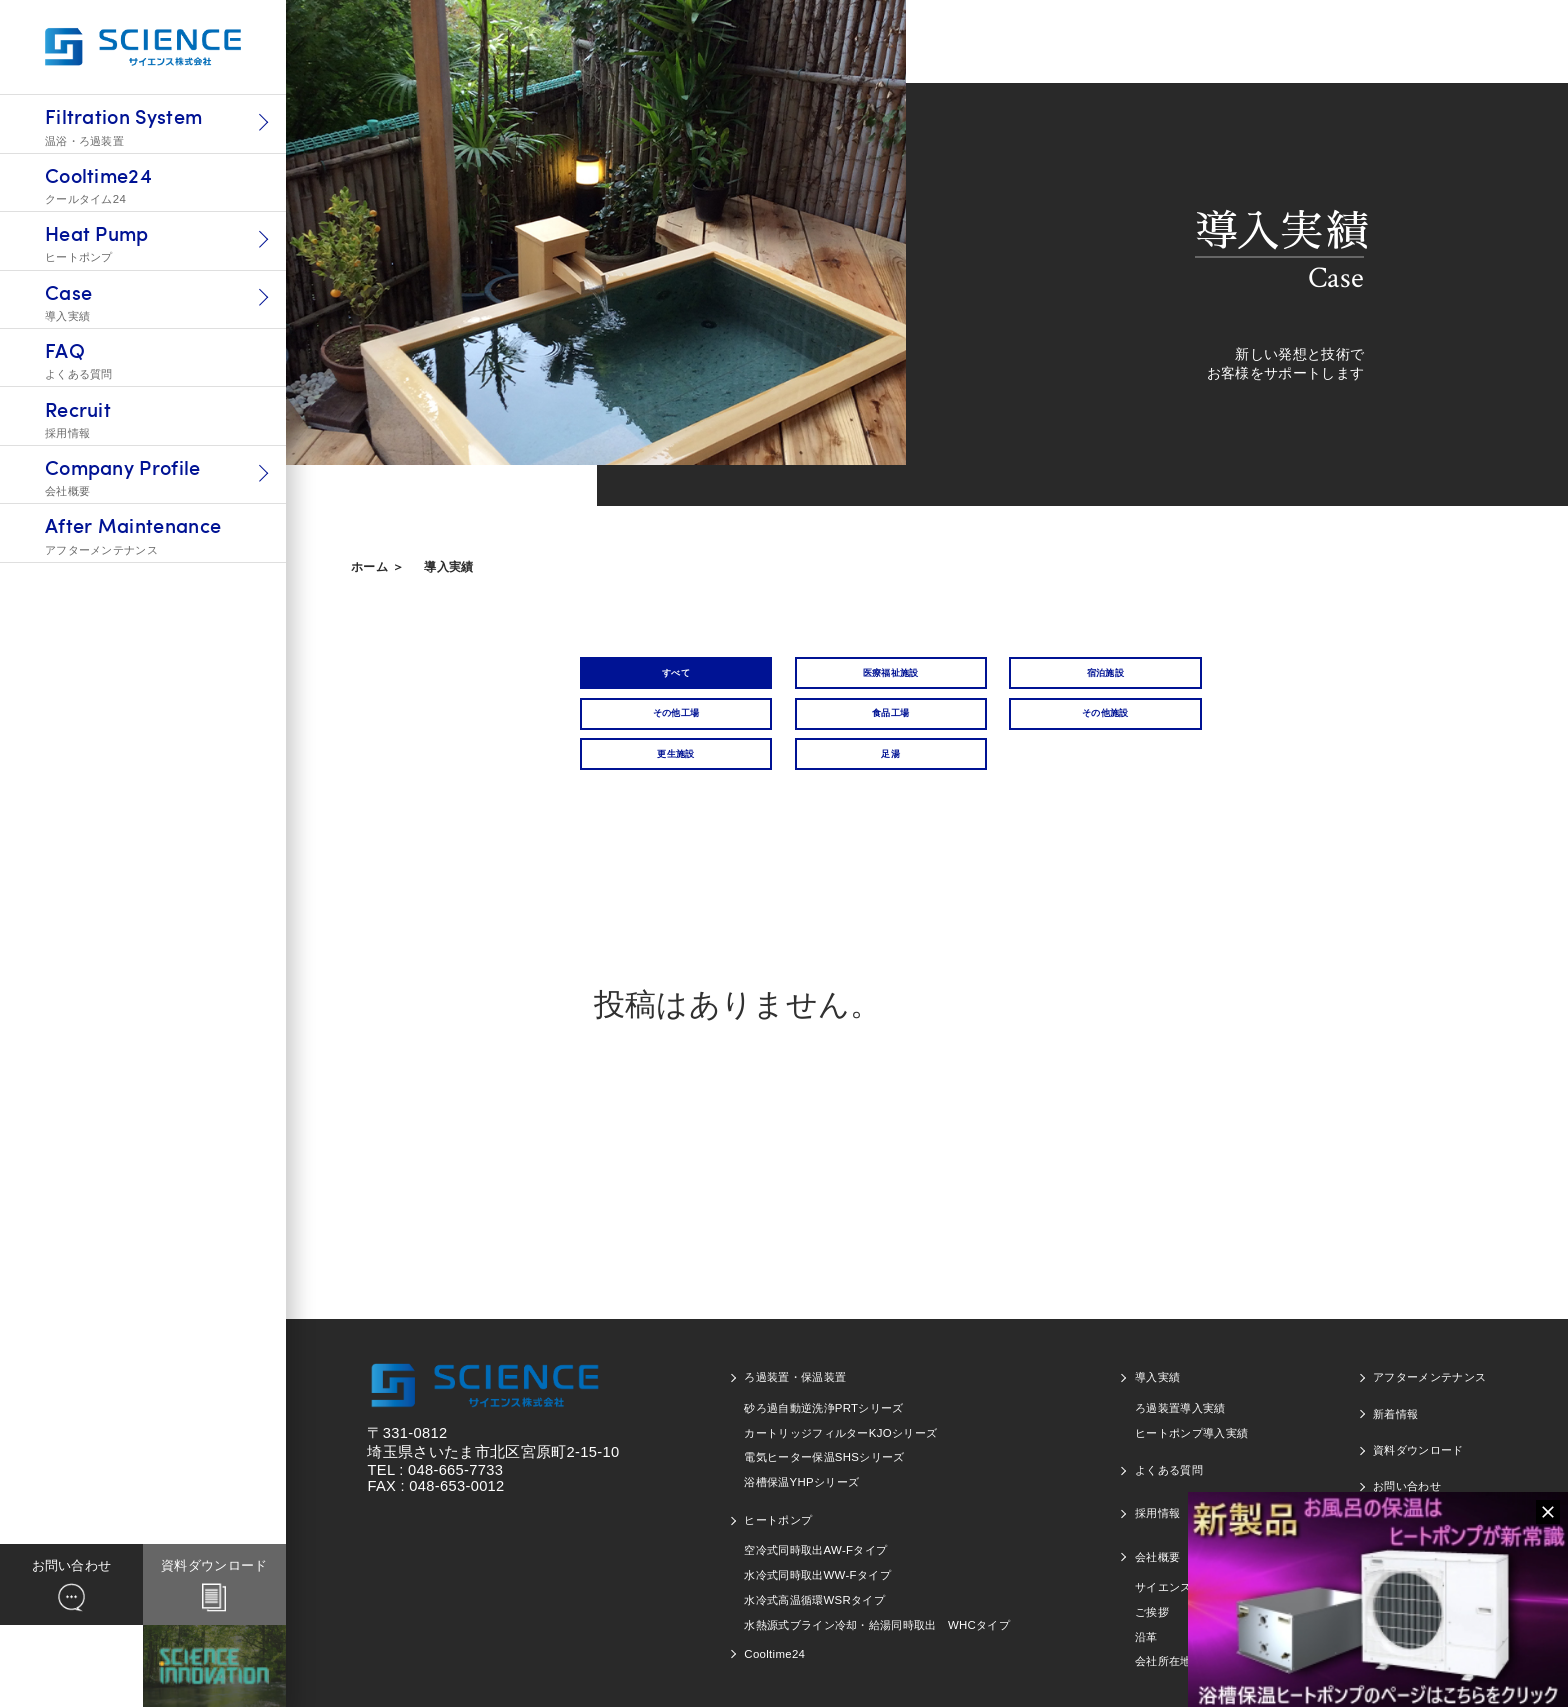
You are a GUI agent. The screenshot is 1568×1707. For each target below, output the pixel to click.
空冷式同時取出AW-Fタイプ (815, 1540)
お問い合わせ (1407, 1476)
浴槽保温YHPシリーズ (801, 1472)
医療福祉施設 (823, 678)
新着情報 (1395, 1403)
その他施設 (823, 733)
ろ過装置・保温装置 (795, 1367)
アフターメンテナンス (1429, 1367)
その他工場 (1168, 678)
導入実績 (448, 567)
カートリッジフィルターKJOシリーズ (840, 1422)
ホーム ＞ (377, 567)
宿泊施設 (995, 678)
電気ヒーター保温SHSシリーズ (824, 1447)
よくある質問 (1169, 1460)
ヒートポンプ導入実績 (1191, 1422)
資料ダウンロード (1418, 1440)
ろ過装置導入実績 (1180, 1398)
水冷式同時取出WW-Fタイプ (817, 1565)
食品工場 (650, 733)
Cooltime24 (774, 1644)
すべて (650, 678)
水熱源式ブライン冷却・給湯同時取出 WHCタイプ (877, 1614)
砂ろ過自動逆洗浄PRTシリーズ (823, 1398)
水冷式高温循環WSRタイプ (814, 1589)
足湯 (1168, 733)
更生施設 (995, 733)
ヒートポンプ (778, 1509)
